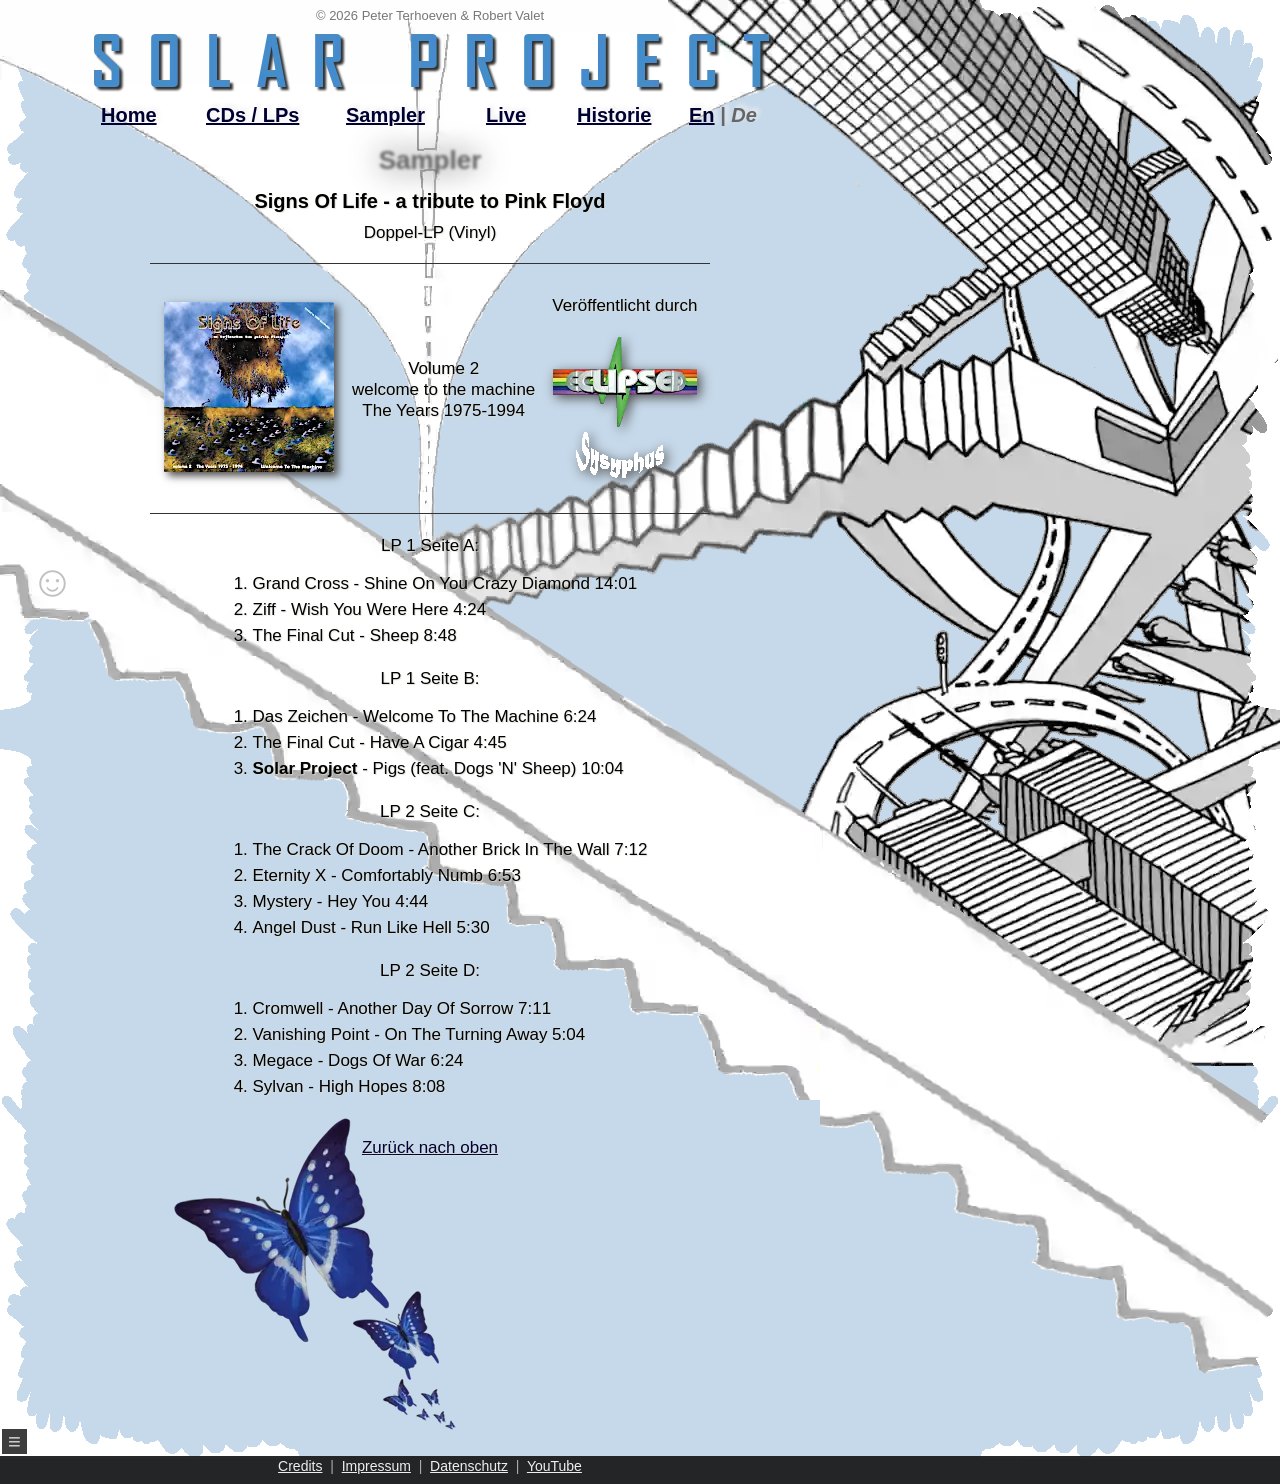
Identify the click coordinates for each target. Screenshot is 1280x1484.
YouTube (554, 1466)
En (702, 115)
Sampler (385, 115)
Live (506, 115)
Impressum (376, 1466)
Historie (614, 115)
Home (129, 115)
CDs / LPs (252, 115)
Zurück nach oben (393, 1284)
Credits (300, 1466)
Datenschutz (469, 1466)
